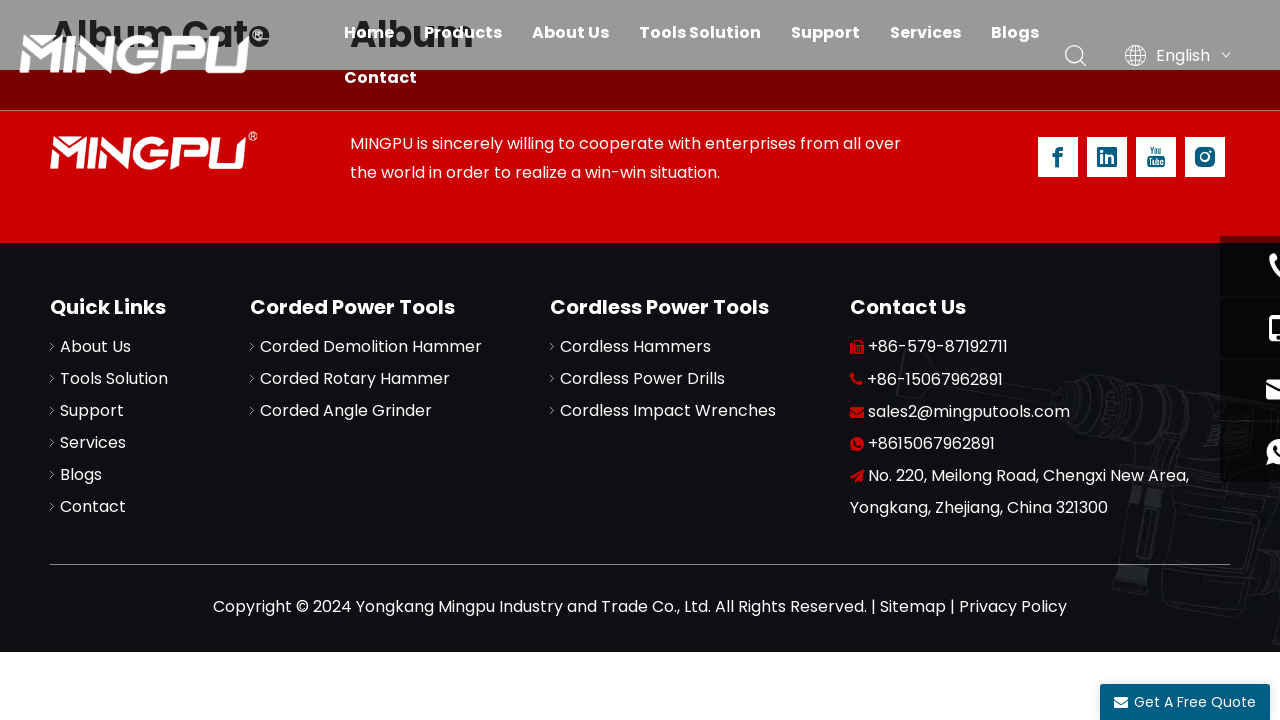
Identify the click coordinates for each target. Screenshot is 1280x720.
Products (463, 32)
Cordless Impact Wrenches (668, 410)
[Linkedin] (1107, 157)
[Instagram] (1205, 157)
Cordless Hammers (635, 346)
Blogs (1015, 32)
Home (369, 32)
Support (825, 32)
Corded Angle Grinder (346, 410)
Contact (380, 77)
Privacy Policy (1013, 606)
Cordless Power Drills (642, 378)
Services (925, 32)
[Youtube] (1156, 157)
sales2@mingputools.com (969, 411)
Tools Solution (700, 32)
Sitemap (913, 606)
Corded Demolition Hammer (371, 346)
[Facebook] (1058, 157)
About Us (570, 32)
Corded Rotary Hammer (355, 378)
